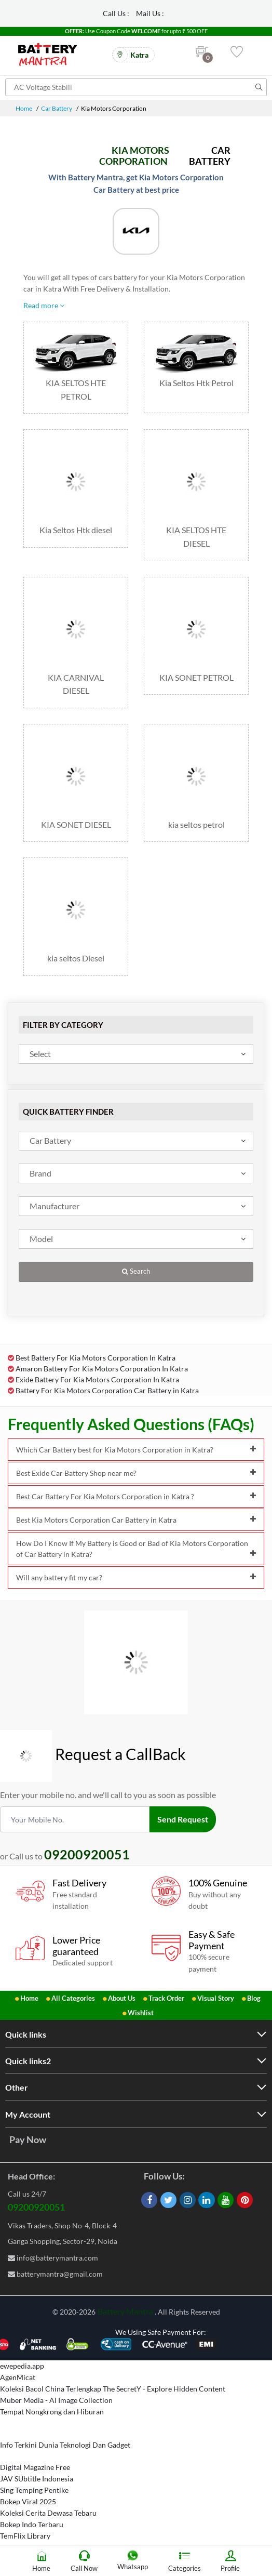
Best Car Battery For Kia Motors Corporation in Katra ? (136, 1496)
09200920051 (36, 2207)
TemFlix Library (25, 2535)
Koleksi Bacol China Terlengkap (50, 2388)
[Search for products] (136, 87)
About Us (121, 1998)
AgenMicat (17, 2377)
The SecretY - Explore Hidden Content (164, 2388)
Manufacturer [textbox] (54, 1206)
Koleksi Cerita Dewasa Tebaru (48, 2512)
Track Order (166, 1998)
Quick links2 (28, 2061)
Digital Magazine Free (35, 2467)
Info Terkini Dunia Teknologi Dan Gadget (65, 2444)
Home (24, 108)
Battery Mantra (125, 2311)
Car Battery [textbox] (50, 1140)
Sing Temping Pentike (34, 2490)
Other (16, 2087)
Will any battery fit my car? (136, 1577)
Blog (254, 1998)
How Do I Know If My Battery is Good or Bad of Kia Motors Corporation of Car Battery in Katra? (136, 1548)
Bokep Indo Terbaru (31, 2524)
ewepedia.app (22, 2365)
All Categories (73, 1998)
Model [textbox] (41, 1239)
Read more (43, 305)
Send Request (182, 1819)
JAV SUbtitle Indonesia (36, 2478)
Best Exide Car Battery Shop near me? (136, 1473)
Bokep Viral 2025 (28, 2501)
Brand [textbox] (40, 1173)
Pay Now (27, 2139)
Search (136, 1271)
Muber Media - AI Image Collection (56, 2400)
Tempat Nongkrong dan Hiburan (52, 2411)
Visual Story (215, 1998)
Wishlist (141, 2012)
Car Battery (56, 108)
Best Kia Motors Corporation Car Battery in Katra (136, 1519)
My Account (27, 2114)
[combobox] (136, 1054)
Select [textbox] (40, 1054)
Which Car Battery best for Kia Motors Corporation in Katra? (136, 1449)
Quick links (25, 2034)
